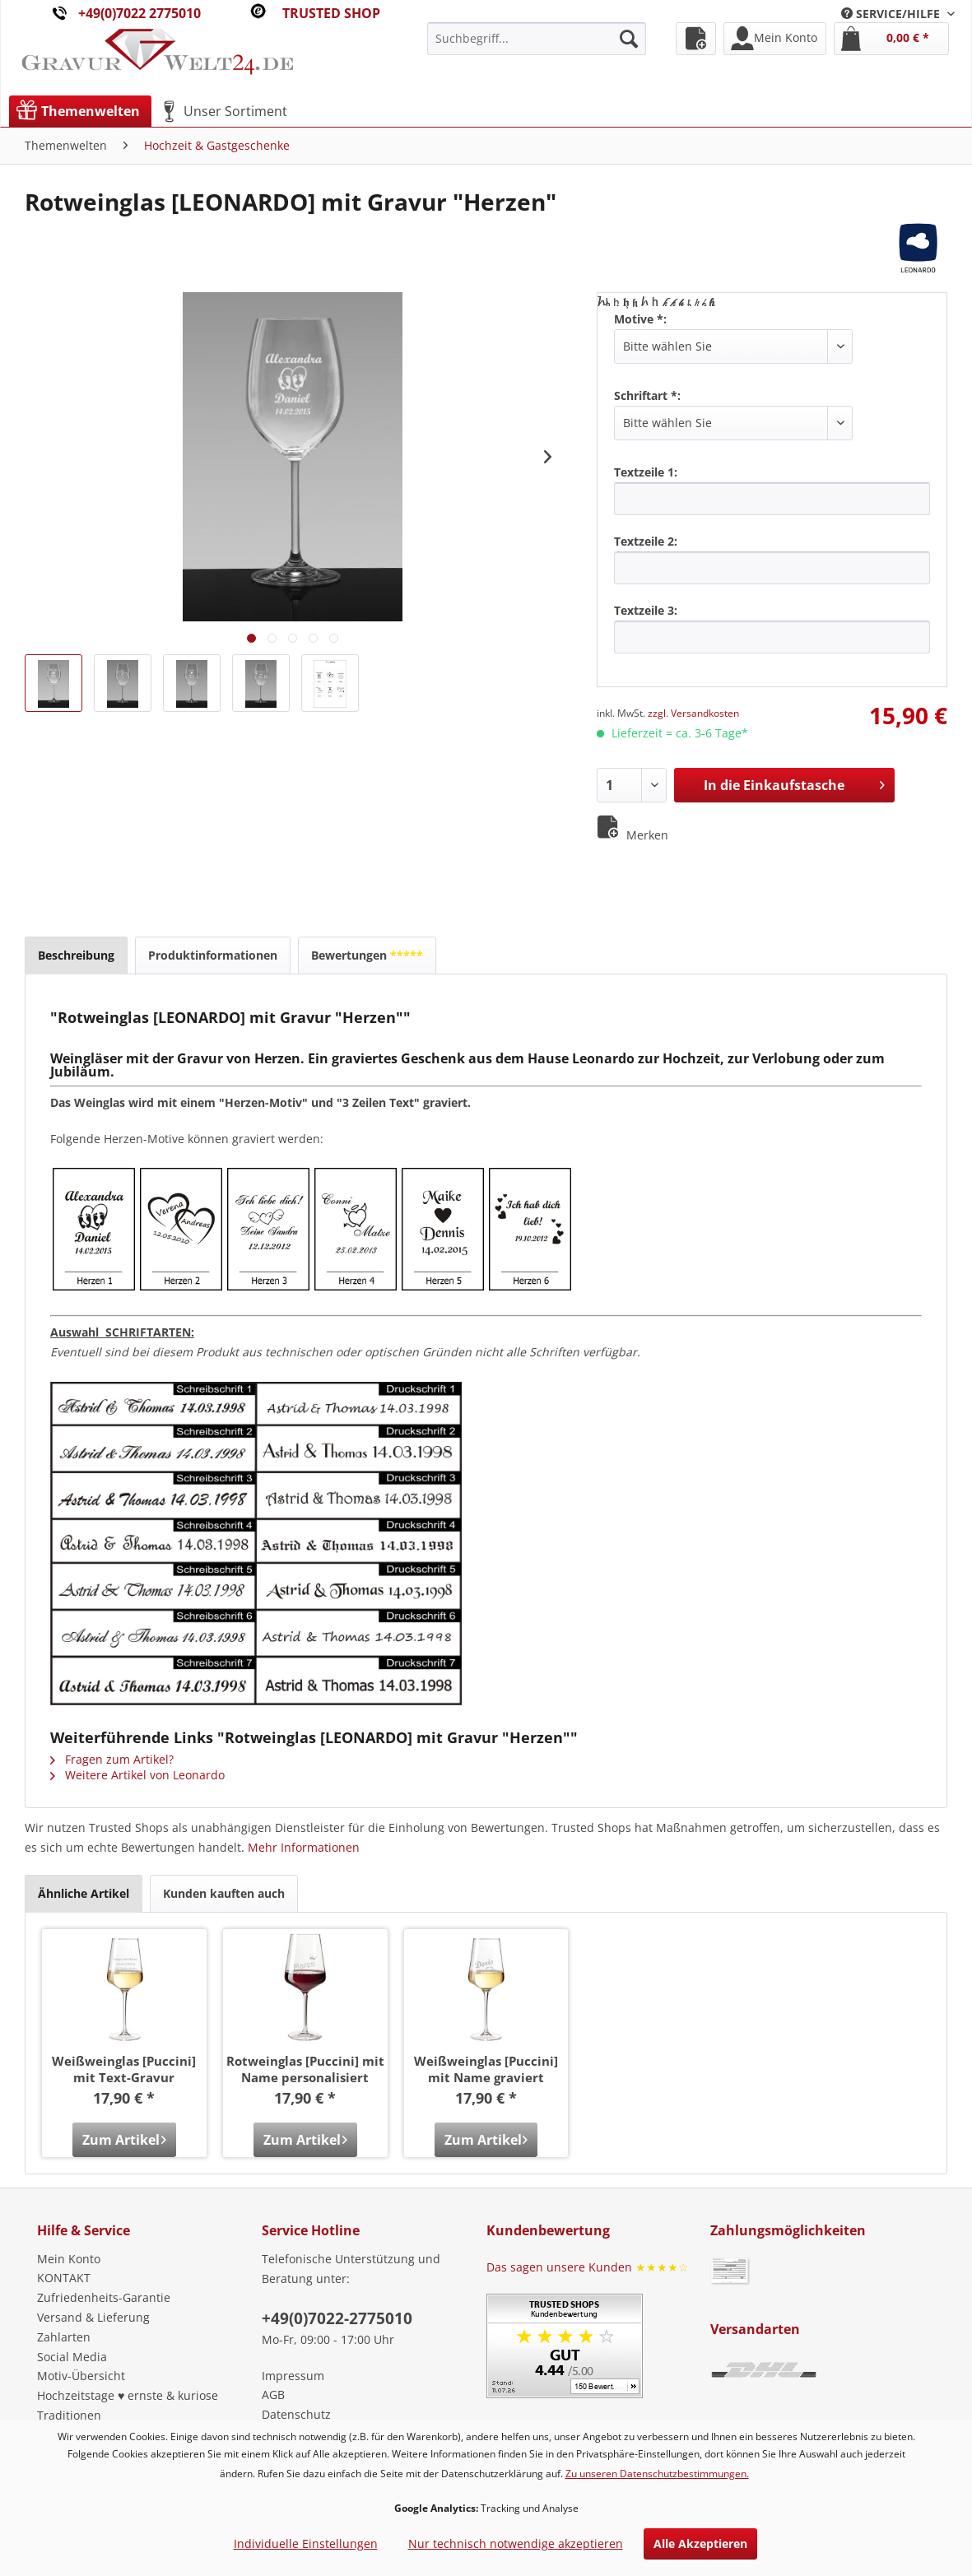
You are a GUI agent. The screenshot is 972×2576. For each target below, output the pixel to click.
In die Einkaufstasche (794, 783)
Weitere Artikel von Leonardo (137, 1775)
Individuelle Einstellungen (306, 2543)
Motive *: (640, 319)
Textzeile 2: (645, 541)
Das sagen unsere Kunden (587, 2267)
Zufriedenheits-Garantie (103, 2297)
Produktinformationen (212, 955)
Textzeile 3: (645, 610)
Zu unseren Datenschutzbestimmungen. (657, 2474)
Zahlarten (64, 2337)
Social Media (72, 2356)
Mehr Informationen (304, 1847)
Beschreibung (76, 955)
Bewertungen (367, 955)
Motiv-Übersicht (81, 2375)
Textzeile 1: (645, 472)
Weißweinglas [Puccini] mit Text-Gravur (124, 2069)
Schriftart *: (647, 395)
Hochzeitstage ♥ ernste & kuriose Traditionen (127, 2405)
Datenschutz (296, 2414)
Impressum (293, 2375)
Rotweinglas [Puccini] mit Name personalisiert (305, 2069)
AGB (273, 2394)
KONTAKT (64, 2277)
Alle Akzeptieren (700, 2543)
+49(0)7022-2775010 (337, 2318)
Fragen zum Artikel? (112, 1759)
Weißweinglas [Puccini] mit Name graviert (486, 2069)
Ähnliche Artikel (83, 1893)
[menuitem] (898, 13)
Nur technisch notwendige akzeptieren (515, 2543)
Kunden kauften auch (224, 1893)
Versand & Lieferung (93, 2317)
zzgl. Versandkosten (693, 713)
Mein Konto (68, 2259)
